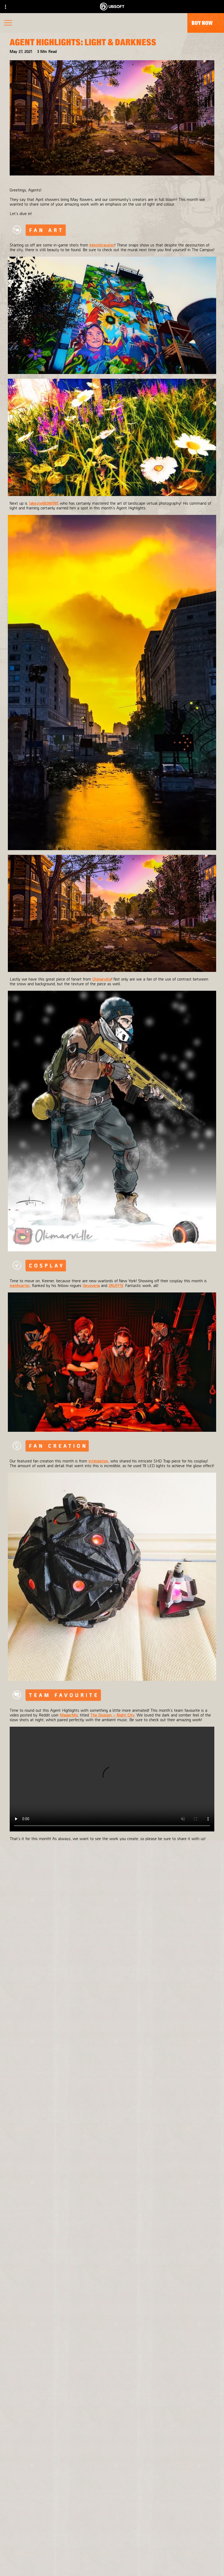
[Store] (112, 2515)
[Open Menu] (8, 23)
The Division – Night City (112, 1714)
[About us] (112, 2536)
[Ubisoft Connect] (112, 2525)
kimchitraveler (102, 244)
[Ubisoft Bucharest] (74, 2300)
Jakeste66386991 (43, 502)
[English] (112, 2449)
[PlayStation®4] (159, 2300)
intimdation (98, 1460)
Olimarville (101, 978)
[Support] (112, 2557)
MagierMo (69, 1714)
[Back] (112, 1924)
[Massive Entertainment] (74, 2289)
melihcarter (20, 1285)
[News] (112, 2546)
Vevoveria (91, 1285)
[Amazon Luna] (159, 2321)
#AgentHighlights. (174, 1843)
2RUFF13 (116, 1285)
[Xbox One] (159, 2289)
